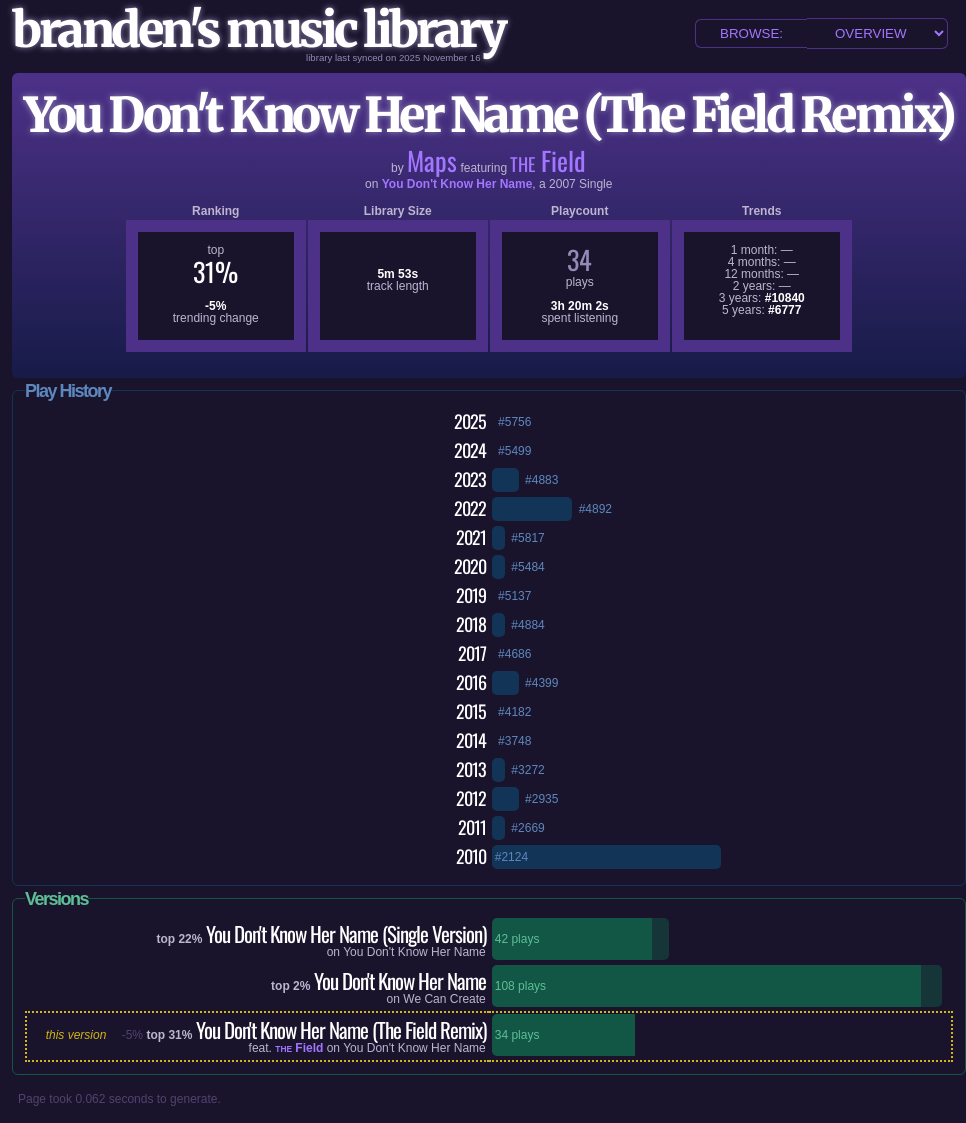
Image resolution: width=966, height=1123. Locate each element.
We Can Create (444, 999)
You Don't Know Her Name (457, 184)
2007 (562, 184)
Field (548, 160)
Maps (432, 160)
